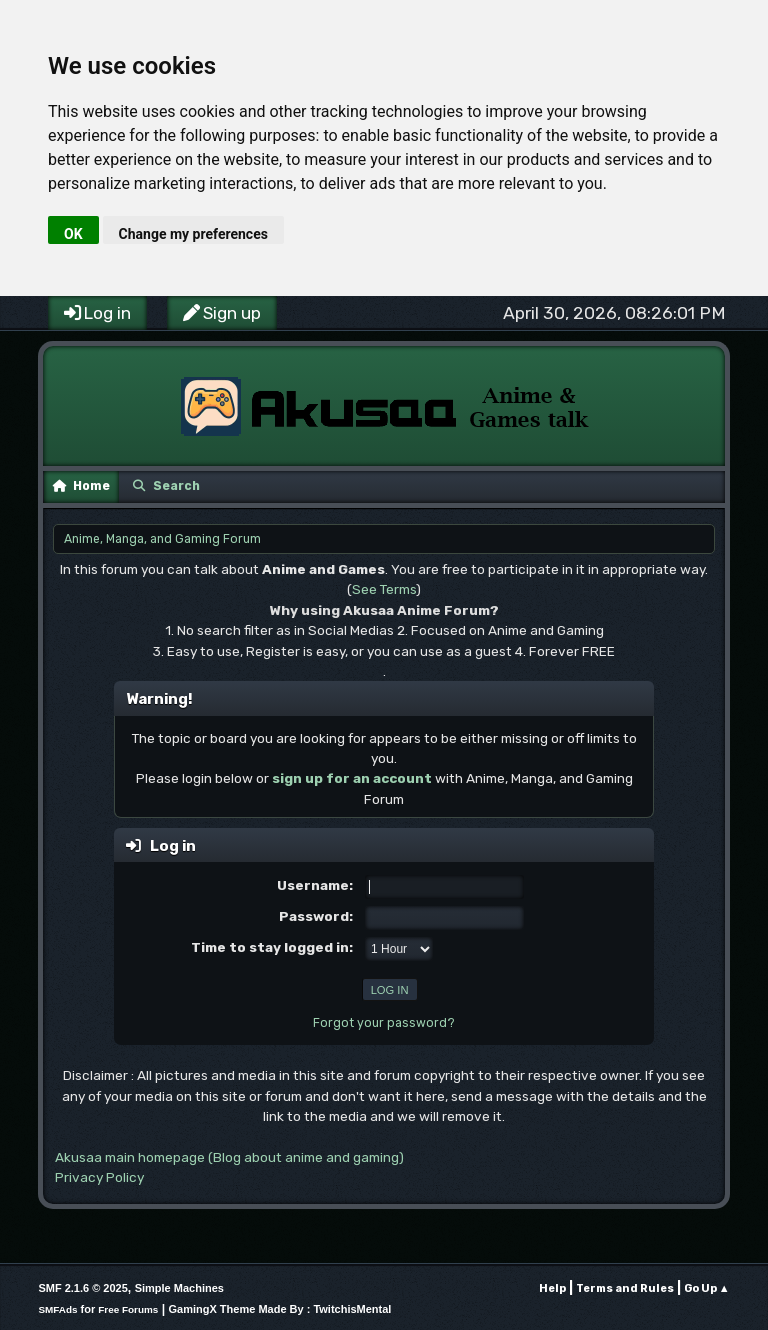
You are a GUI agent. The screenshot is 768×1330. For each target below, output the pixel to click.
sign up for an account (352, 778)
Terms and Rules (625, 1288)
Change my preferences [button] (193, 234)
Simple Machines (179, 1288)
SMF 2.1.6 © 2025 (82, 1288)
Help (552, 1288)
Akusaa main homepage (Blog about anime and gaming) (229, 1157)
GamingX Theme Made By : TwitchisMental (280, 1309)
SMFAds (57, 1309)
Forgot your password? (384, 1023)
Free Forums (128, 1309)
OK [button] (73, 234)
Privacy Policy (99, 1177)
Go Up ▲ (707, 1288)
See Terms (384, 589)
